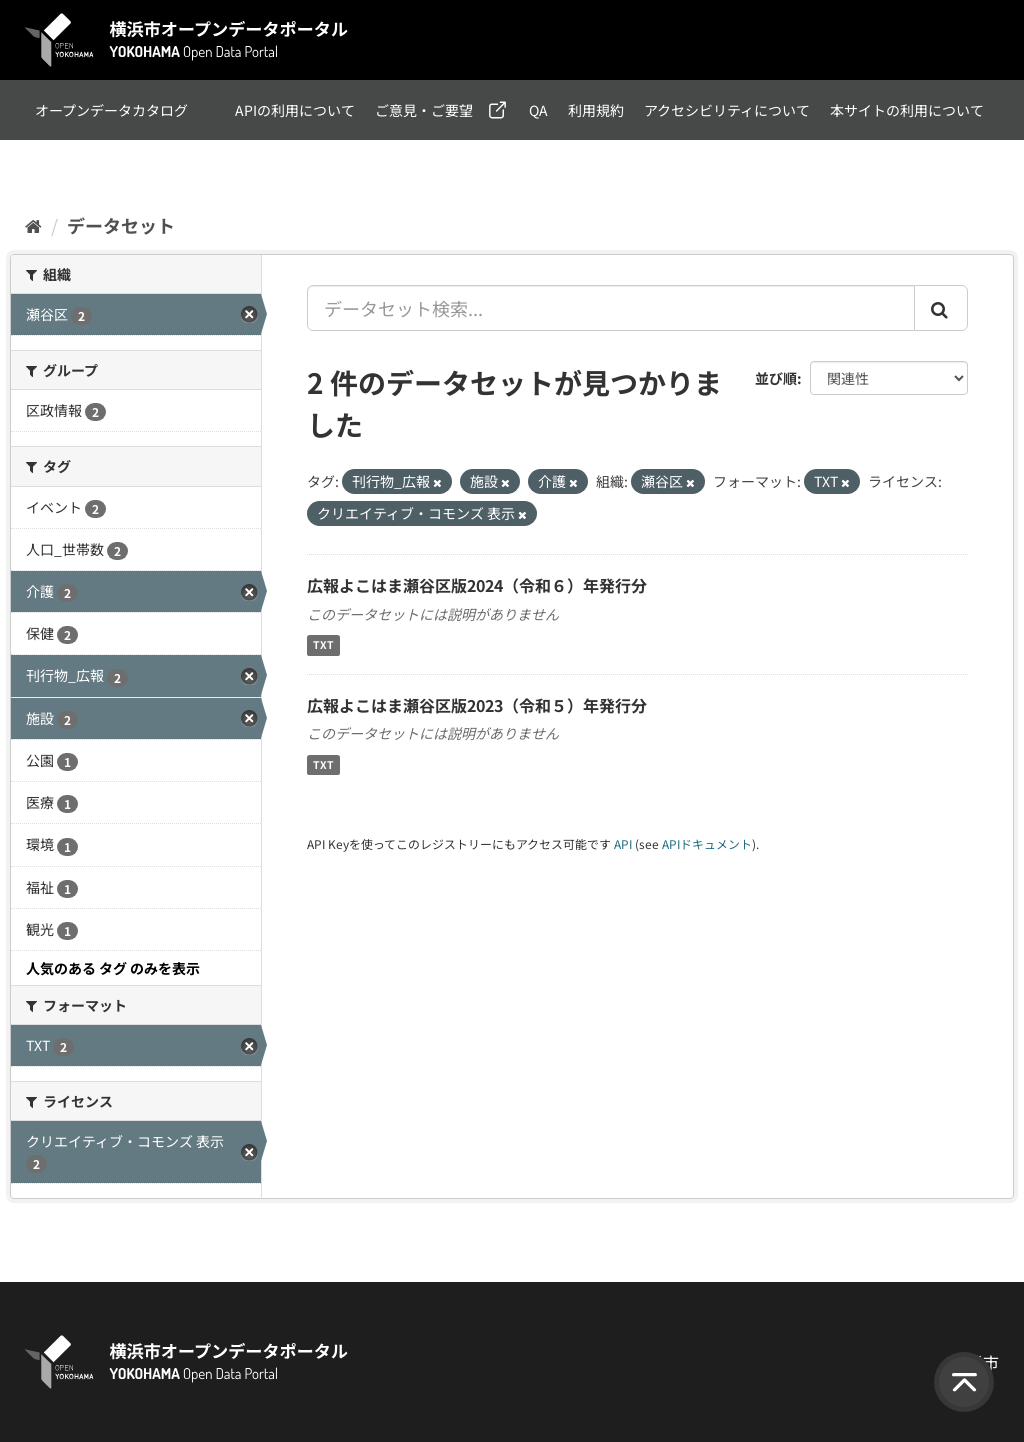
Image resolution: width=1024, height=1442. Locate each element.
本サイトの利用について (907, 110)
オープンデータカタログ (111, 110)
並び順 (776, 378)
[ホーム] (33, 225)
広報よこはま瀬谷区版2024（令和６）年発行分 (477, 585)
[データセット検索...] (611, 308)
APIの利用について (295, 110)
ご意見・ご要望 (424, 110)
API (623, 843)
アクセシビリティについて (727, 110)
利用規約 (596, 110)
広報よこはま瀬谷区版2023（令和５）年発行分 (477, 705)
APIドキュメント (707, 843)
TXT (323, 645)
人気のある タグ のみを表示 (113, 968)
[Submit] (941, 308)
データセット (121, 225)
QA (538, 110)
